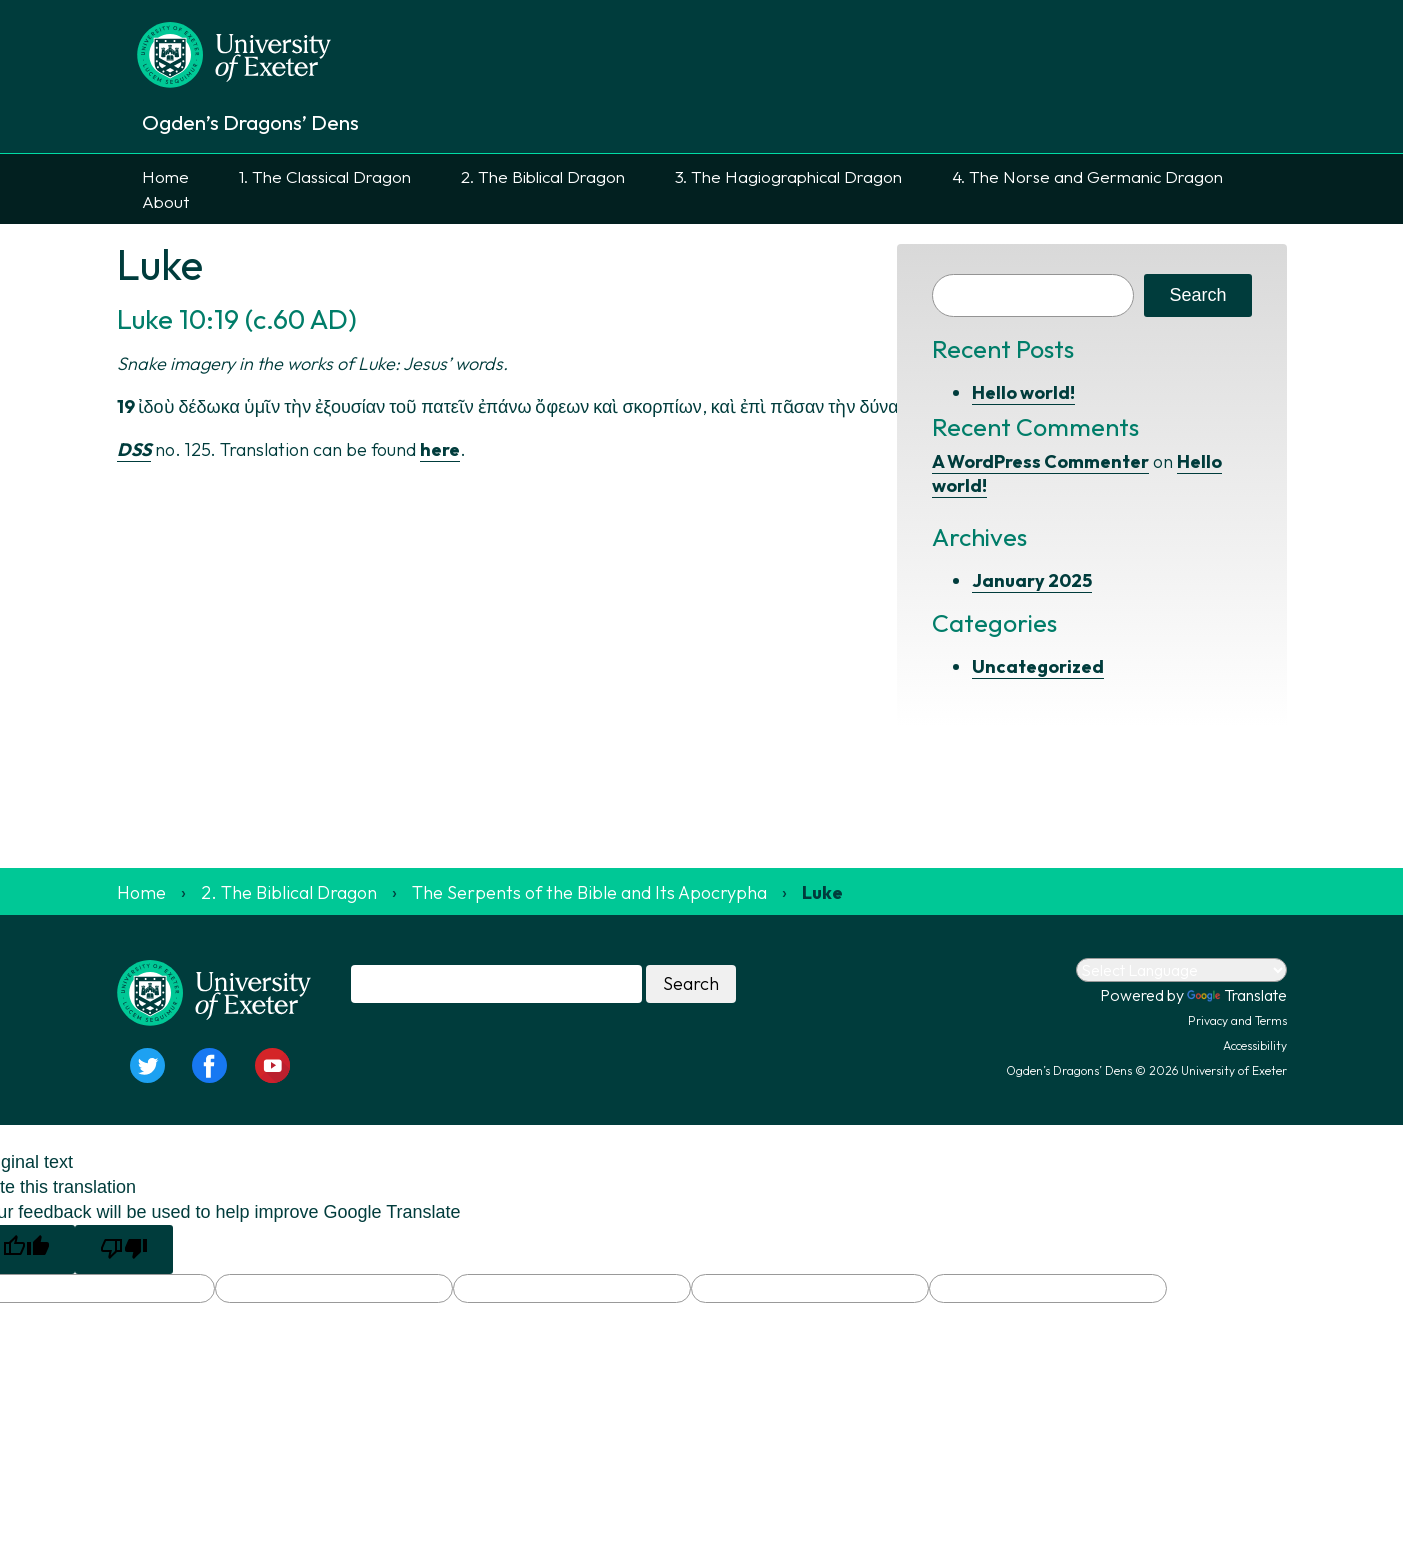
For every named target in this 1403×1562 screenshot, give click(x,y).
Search (1197, 295)
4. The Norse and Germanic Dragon (1087, 176)
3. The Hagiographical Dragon (788, 176)
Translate (1237, 995)
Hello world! (1023, 392)
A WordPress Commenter (1040, 461)
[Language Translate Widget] (1181, 970)
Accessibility (1255, 1045)
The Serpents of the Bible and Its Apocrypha (589, 892)
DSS (134, 449)
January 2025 (1032, 580)
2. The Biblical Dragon (543, 176)
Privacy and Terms (1237, 1020)
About (165, 201)
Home (165, 176)
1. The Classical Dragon (325, 176)
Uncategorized (1038, 666)
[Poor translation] (124, 1249)
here (440, 449)
